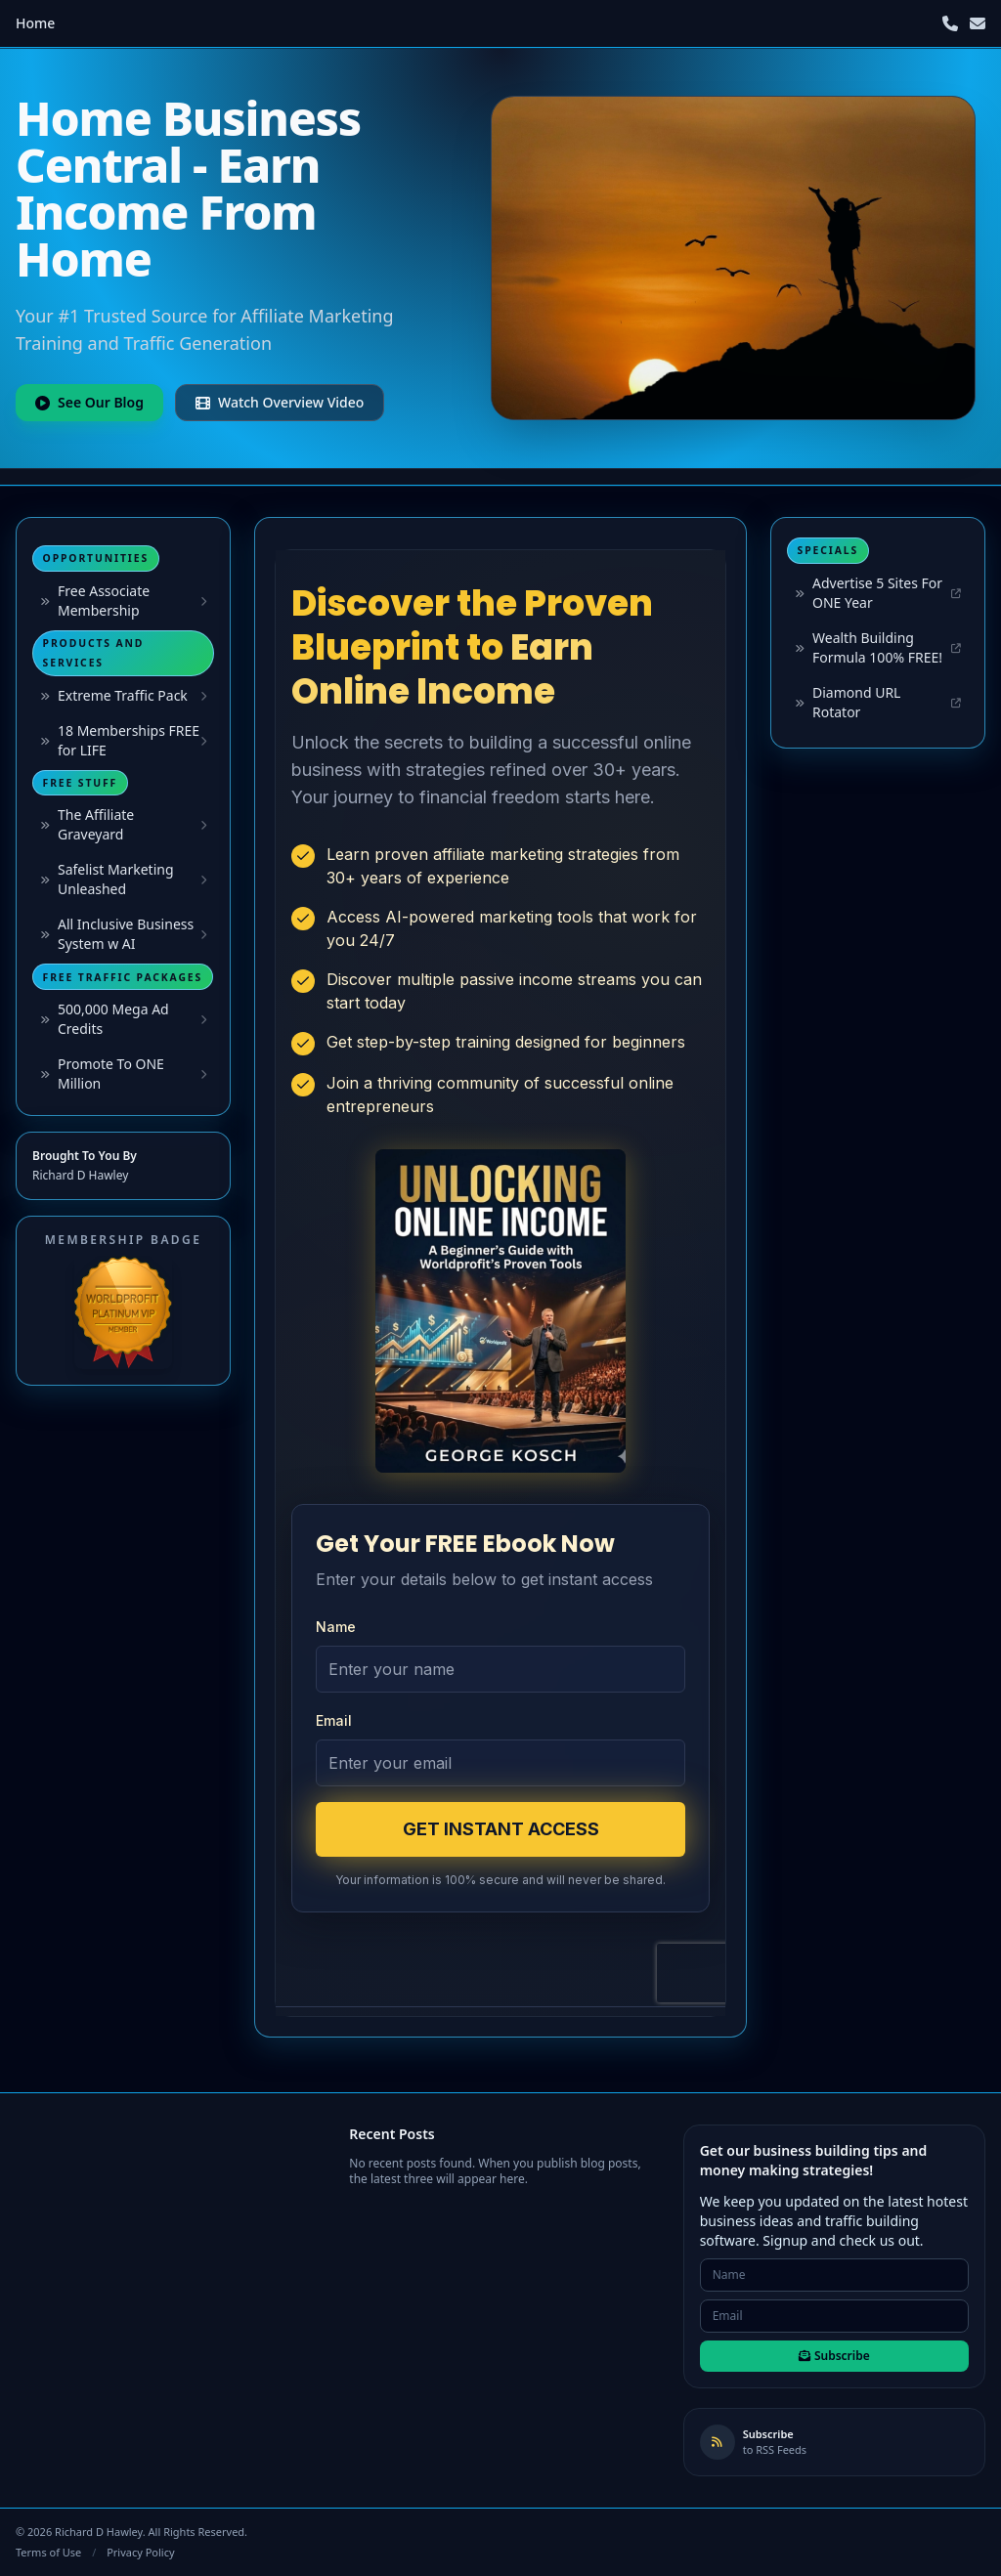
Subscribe (834, 2355)
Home (35, 23)
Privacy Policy (140, 2552)
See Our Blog (89, 402)
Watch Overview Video (280, 402)
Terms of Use (48, 2552)
